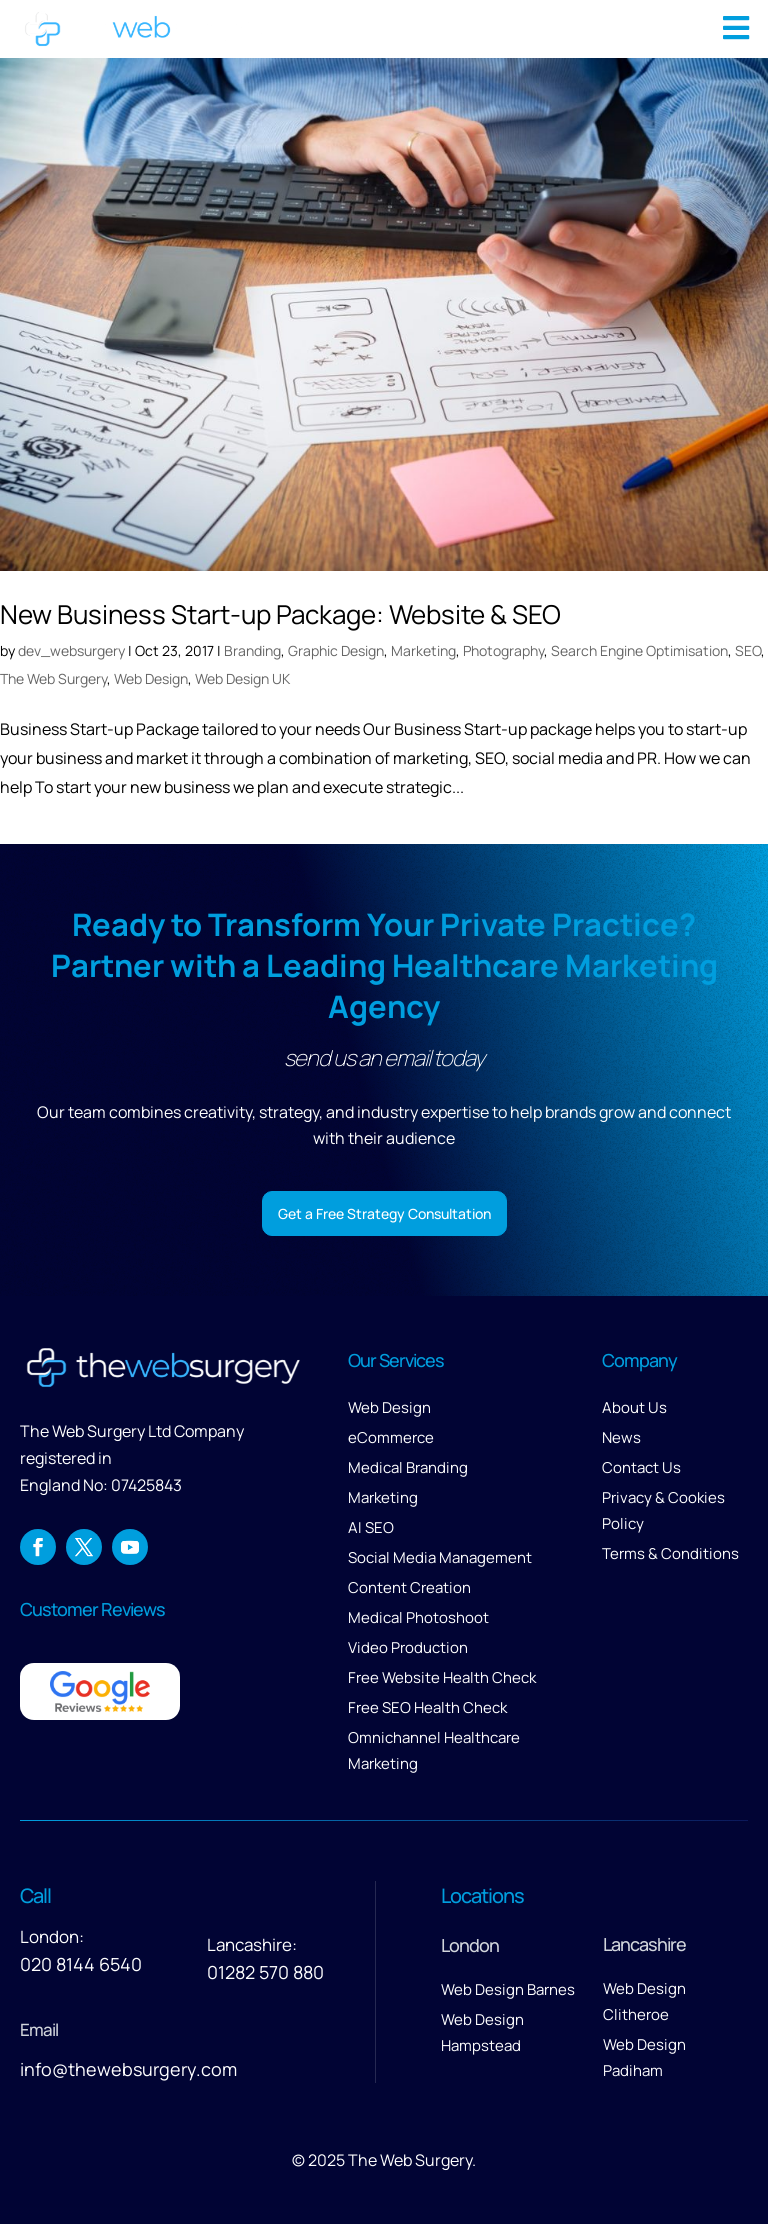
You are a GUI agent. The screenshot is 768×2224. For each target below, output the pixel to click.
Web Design (151, 678)
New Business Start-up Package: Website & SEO (280, 614)
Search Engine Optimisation (639, 650)
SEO (748, 650)
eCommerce (391, 1437)
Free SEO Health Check (427, 1707)
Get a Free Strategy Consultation (384, 1213)
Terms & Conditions (670, 1553)
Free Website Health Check (442, 1677)
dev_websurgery (71, 650)
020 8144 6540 (81, 1964)
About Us (634, 1407)
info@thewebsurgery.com (128, 2069)
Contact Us (641, 1467)
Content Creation (409, 1587)
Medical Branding (408, 1467)
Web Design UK (242, 678)
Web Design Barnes (508, 1989)
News (621, 1437)
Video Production (408, 1647)
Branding (252, 650)
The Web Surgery (53, 678)
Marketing (423, 650)
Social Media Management (440, 1557)
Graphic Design (336, 650)
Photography (503, 650)
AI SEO (371, 1527)
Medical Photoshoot (418, 1617)
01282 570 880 (265, 1972)
